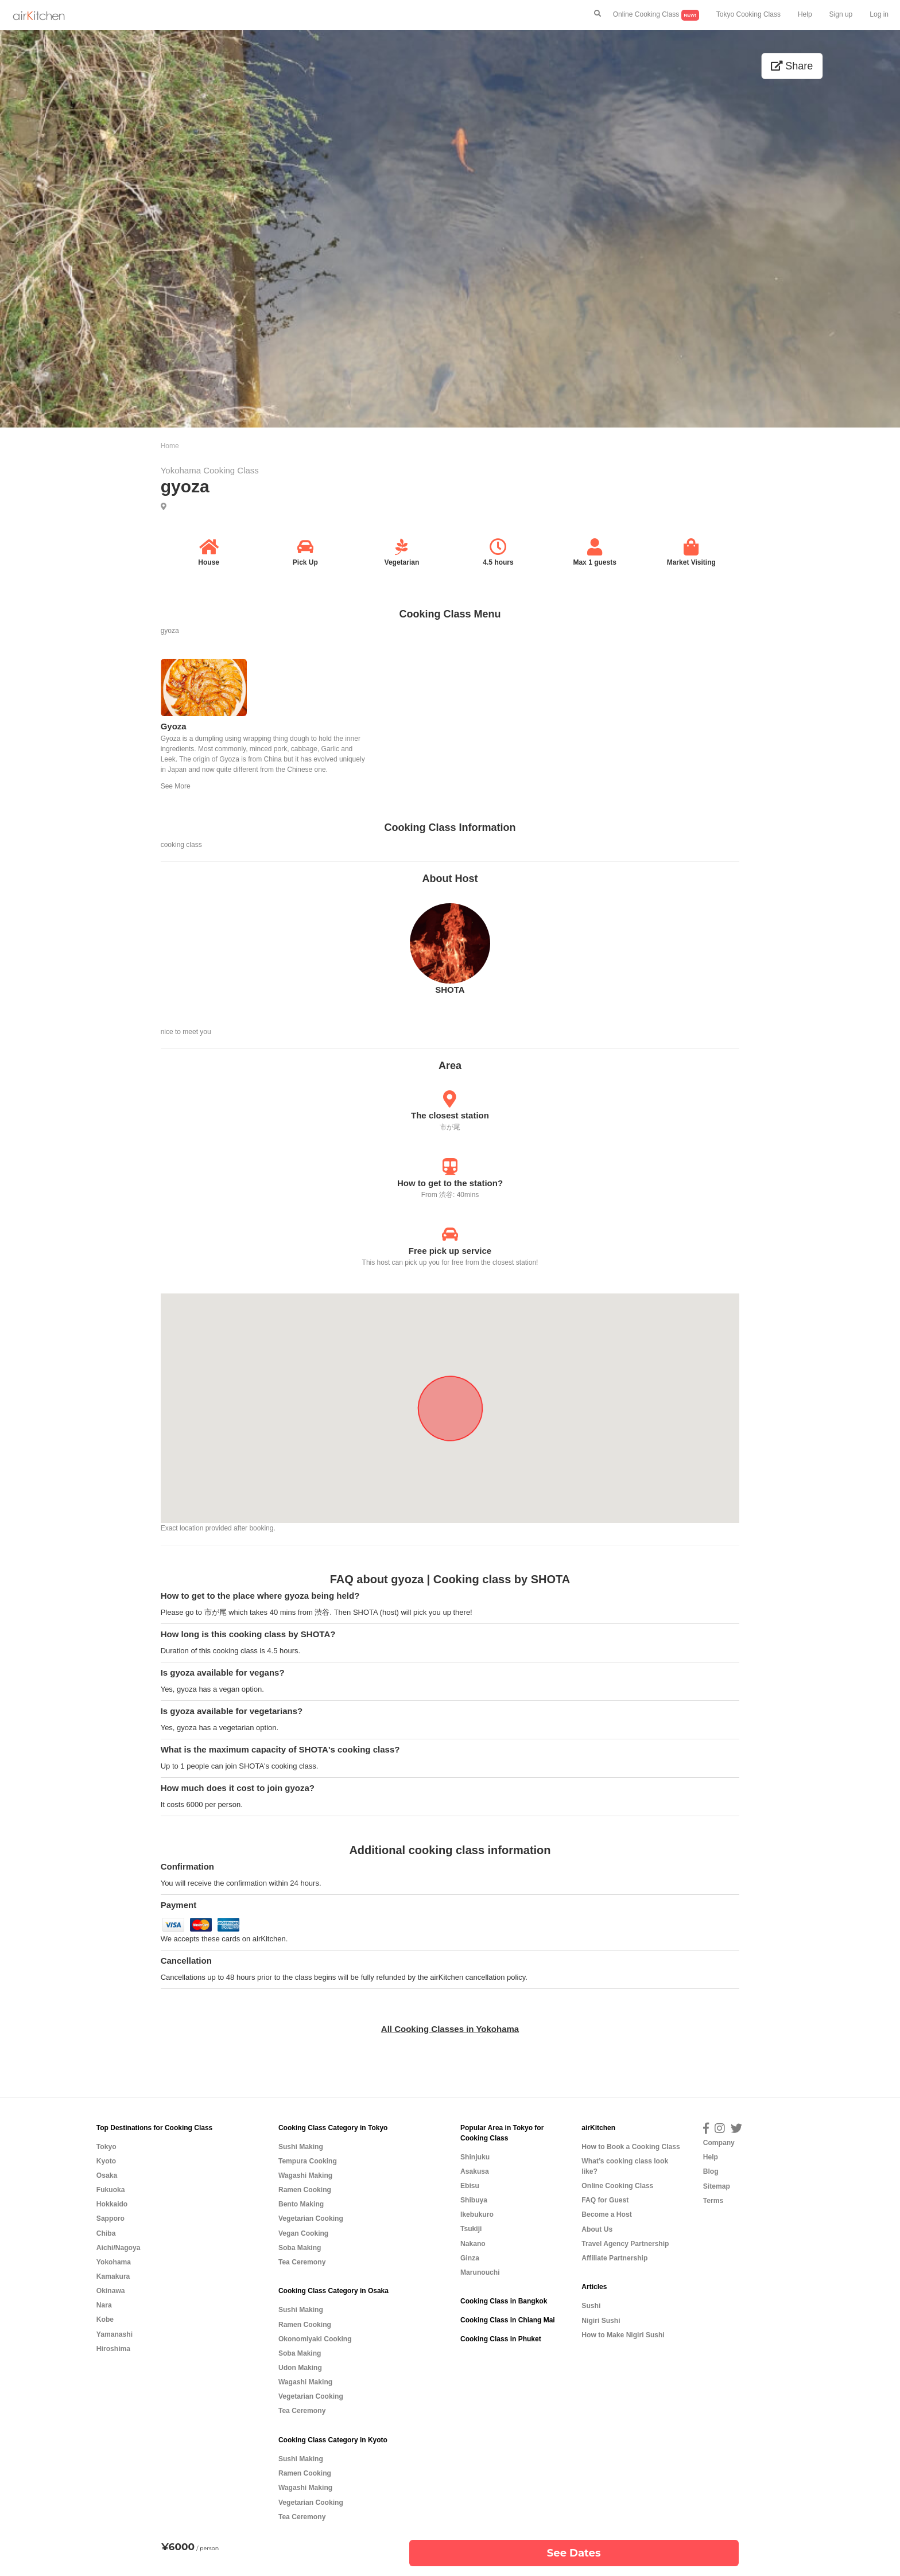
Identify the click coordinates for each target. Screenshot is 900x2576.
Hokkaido (111, 2204)
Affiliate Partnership (614, 2258)
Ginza (469, 2258)
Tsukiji (471, 2229)
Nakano (473, 2244)
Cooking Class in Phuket (500, 2339)
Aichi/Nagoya (118, 2248)
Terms (713, 2201)
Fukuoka (110, 2190)
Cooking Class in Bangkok (503, 2301)
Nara (104, 2305)
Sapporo (110, 2218)
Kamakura (113, 2276)
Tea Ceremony (301, 2262)
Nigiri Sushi (600, 2321)
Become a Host (606, 2214)
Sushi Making (300, 2147)
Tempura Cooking (307, 2161)
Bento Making (301, 2204)
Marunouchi (480, 2272)
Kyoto (106, 2161)
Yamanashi (114, 2334)
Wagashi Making (305, 2175)
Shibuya (473, 2200)
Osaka (106, 2175)
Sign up (841, 14)
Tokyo (106, 2147)
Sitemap (716, 2186)
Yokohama (113, 2262)
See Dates (574, 2553)
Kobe (105, 2319)
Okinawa (110, 2291)
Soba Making (299, 2248)
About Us (596, 2229)
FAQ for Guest (605, 2200)
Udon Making (300, 2368)
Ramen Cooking (304, 2190)
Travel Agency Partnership (625, 2244)
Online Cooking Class (656, 15)
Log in (879, 14)
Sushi (590, 2306)
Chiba (106, 2233)
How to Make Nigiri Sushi (622, 2335)
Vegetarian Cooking (310, 2218)
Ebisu (469, 2186)
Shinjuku (475, 2157)
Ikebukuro (477, 2214)
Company (719, 2143)
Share (792, 66)
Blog (711, 2171)
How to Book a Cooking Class (630, 2147)
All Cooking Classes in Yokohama (450, 2029)
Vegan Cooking (303, 2233)
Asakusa (474, 2171)
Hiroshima (113, 2349)
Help (805, 14)
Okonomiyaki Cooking (315, 2339)
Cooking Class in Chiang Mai (507, 2320)
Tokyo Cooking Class (748, 14)
